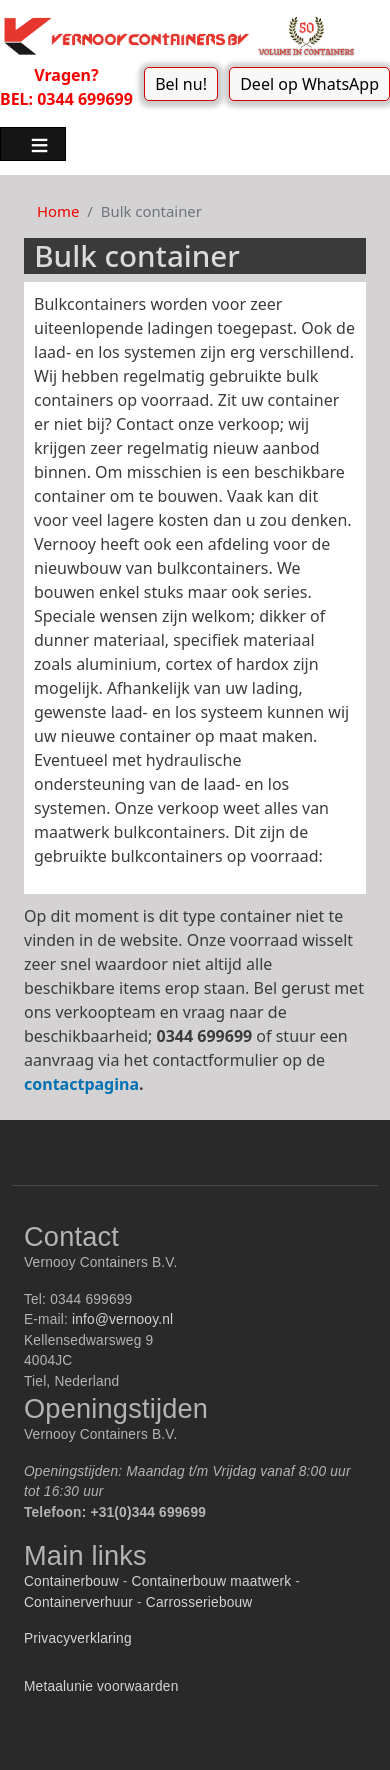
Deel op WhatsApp (309, 84)
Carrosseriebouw (199, 1602)
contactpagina (81, 1084)
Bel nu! (181, 84)
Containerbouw (71, 1581)
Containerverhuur (78, 1602)
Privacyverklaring (78, 1638)
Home (58, 211)
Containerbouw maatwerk (212, 1581)
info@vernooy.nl (122, 1319)
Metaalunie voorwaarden (101, 1686)
